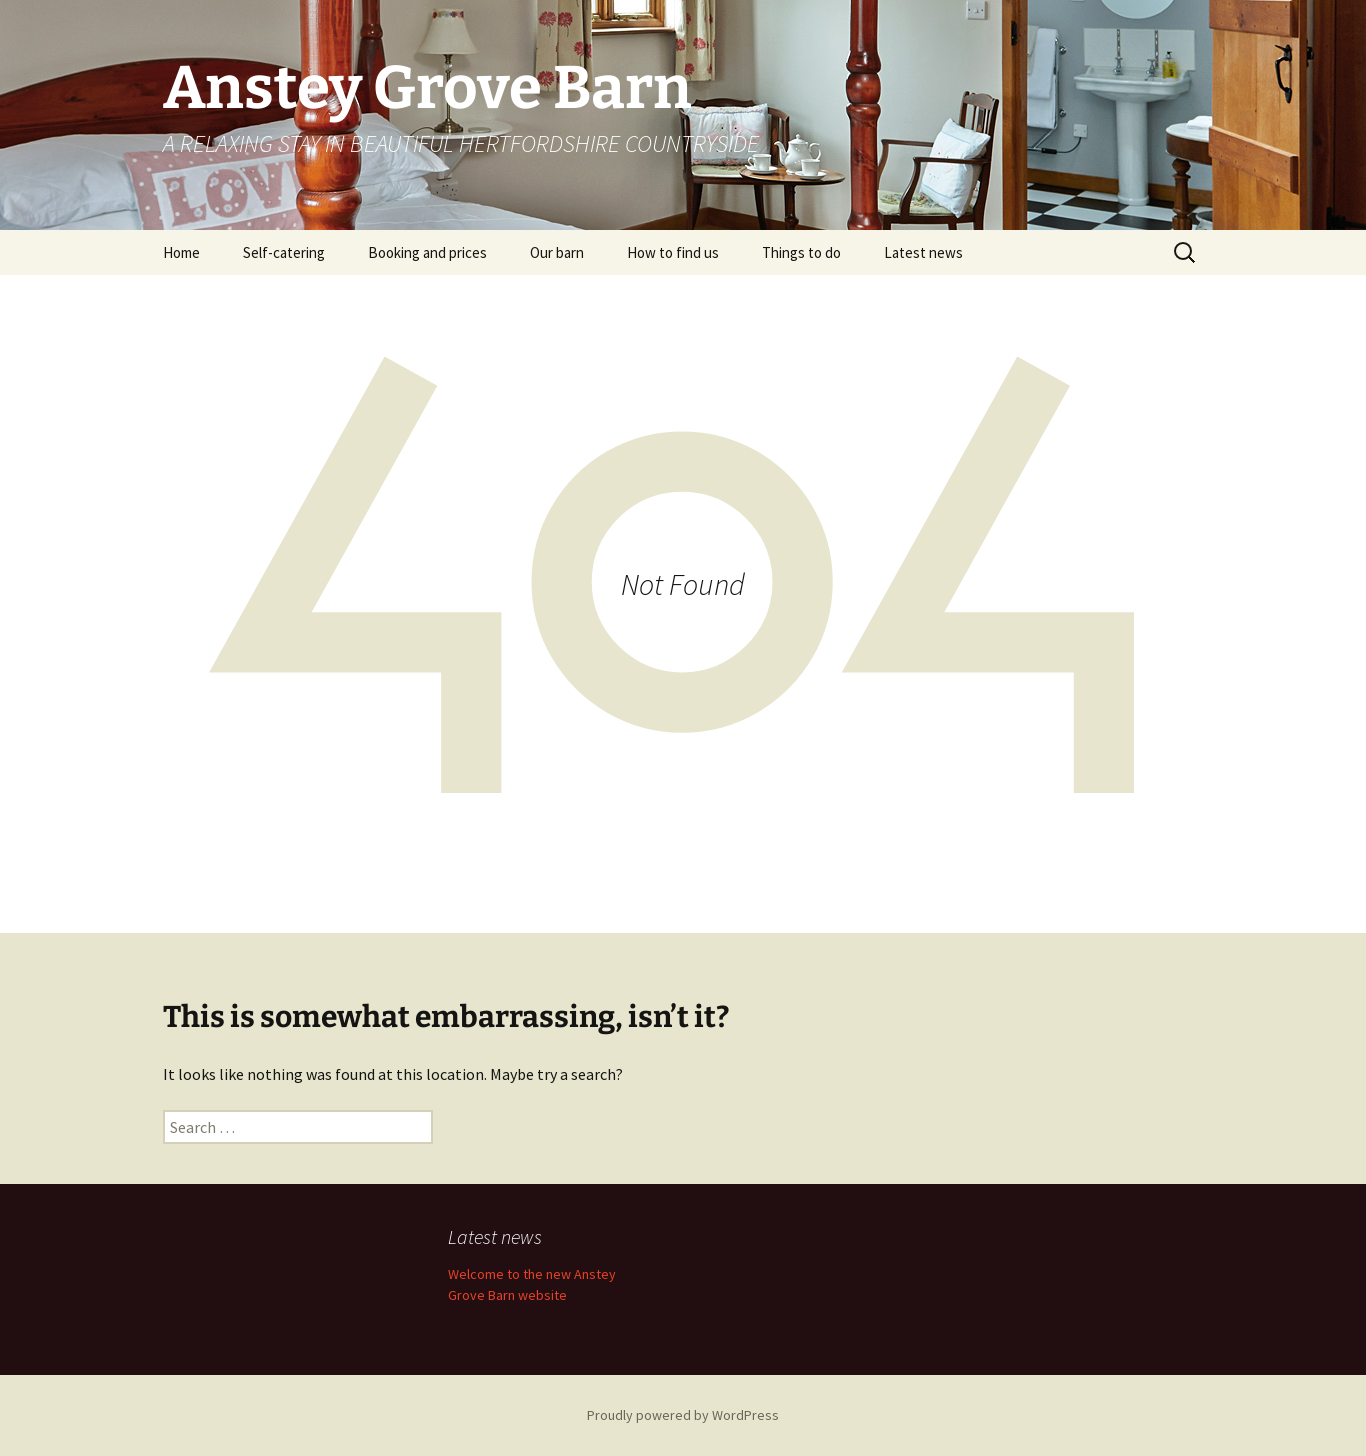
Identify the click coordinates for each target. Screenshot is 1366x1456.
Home (181, 252)
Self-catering (284, 252)
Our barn (557, 252)
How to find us (673, 252)
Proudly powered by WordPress (683, 1415)
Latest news (923, 252)
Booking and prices (427, 252)
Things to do (801, 252)
